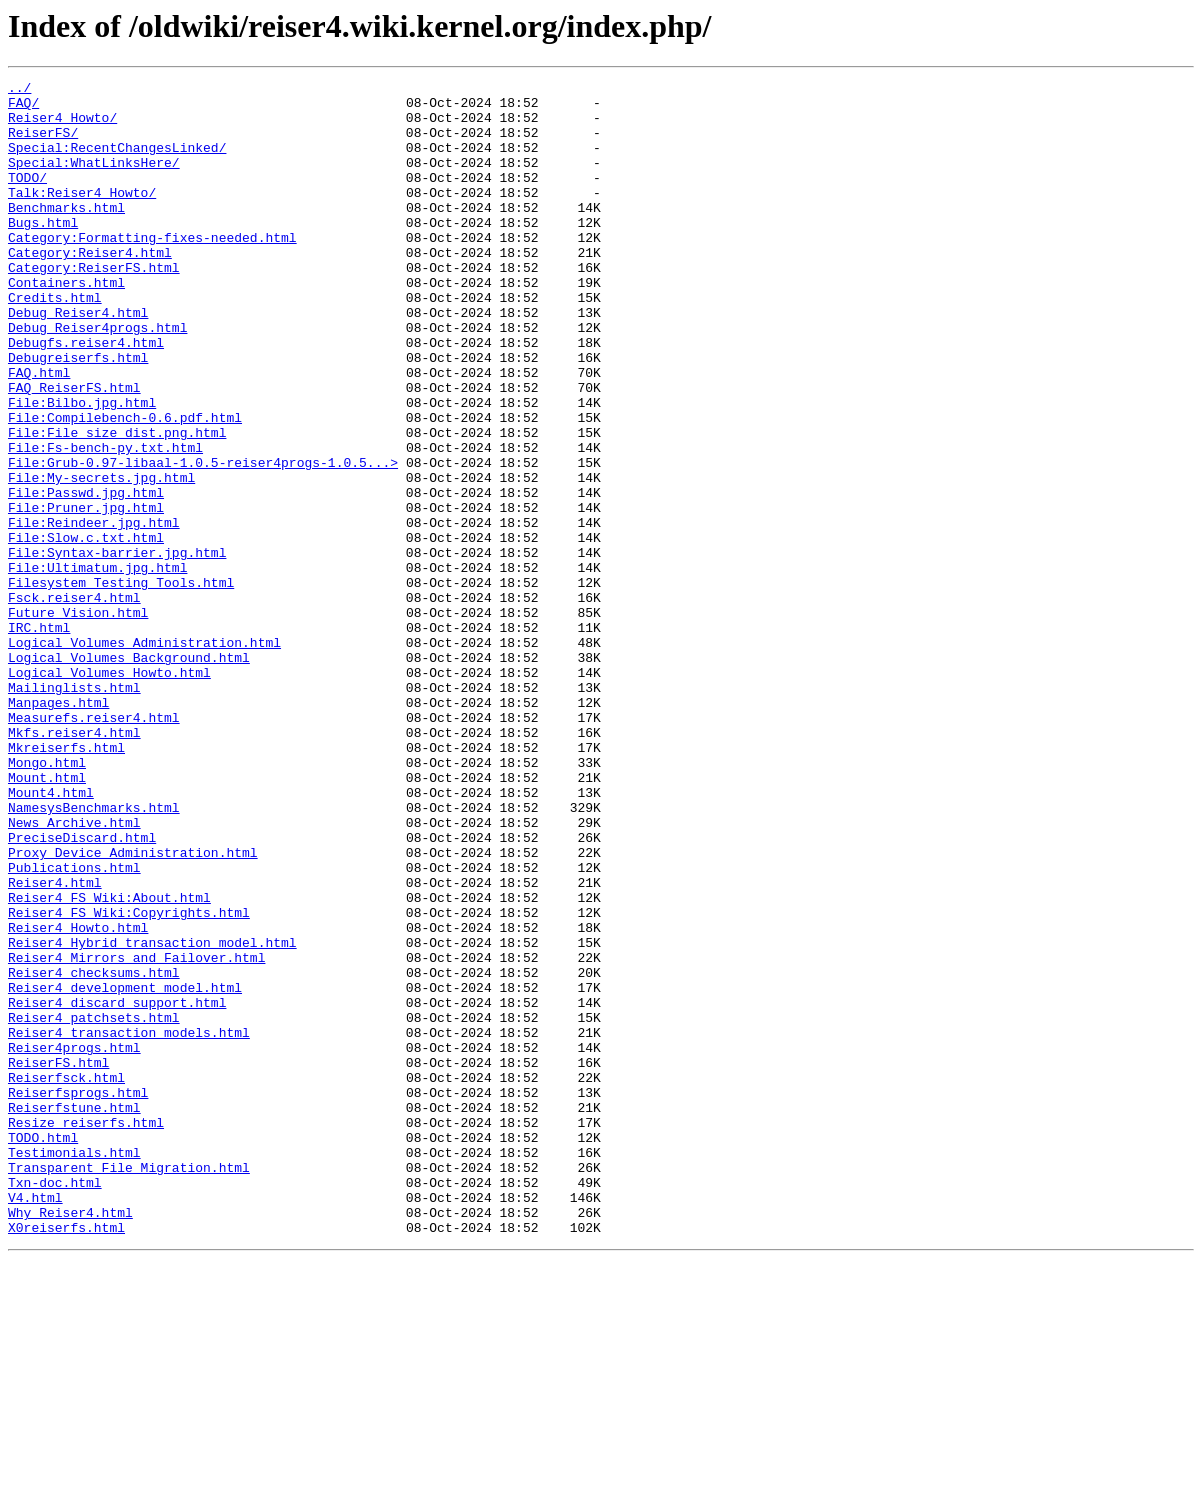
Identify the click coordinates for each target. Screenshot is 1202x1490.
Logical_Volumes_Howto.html (109, 792)
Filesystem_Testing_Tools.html (121, 684)
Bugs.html (43, 252)
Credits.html (55, 342)
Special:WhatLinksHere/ (94, 180)
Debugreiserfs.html (78, 414)
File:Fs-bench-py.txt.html (105, 522)
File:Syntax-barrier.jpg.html (117, 648)
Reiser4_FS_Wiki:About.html (109, 1062)
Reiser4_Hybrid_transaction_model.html (152, 1116)
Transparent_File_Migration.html (129, 1386)
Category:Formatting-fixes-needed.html (152, 270)
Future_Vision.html (78, 720)
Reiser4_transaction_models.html (129, 1224)
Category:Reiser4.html (90, 288)
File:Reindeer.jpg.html (94, 612)
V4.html (35, 1422)
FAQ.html (39, 432)
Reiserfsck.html (66, 1278)
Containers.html (66, 324)
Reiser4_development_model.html (125, 1170)
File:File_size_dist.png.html (117, 504)
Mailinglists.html (74, 810)
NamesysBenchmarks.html (94, 954)
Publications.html (74, 1026)
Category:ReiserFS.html (94, 306)
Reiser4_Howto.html (78, 1098)
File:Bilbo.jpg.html (82, 468)
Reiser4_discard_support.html (117, 1188)
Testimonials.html (74, 1368)
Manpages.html (58, 828)
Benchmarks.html (66, 234)
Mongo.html (47, 900)
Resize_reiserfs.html (86, 1332)
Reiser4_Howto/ (62, 126)
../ (19, 90)
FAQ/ (23, 108)
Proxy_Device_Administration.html (133, 1008)
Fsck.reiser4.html (74, 702)
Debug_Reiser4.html (78, 360)
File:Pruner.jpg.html (86, 594)
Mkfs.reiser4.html (74, 864)
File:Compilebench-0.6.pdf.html (125, 486)
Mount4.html (51, 936)
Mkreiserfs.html (66, 882)
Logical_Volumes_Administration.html (144, 756)
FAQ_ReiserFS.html (74, 450)
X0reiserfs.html (66, 1458)
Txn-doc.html (55, 1404)
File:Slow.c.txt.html (86, 630)
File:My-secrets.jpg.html (101, 558)
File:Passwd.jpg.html (86, 576)
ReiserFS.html (58, 1260)
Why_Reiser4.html (70, 1440)
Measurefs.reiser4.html (94, 846)
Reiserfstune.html (74, 1314)
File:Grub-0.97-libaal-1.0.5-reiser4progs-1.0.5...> (203, 540)
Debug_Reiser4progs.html (97, 378)
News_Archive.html (74, 972)
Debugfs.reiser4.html (86, 396)
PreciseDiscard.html (82, 990)
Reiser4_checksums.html (94, 1152)
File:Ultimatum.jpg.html (97, 666)
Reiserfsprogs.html (78, 1296)
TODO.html (43, 1350)
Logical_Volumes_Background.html (129, 774)
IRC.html (39, 738)
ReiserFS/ (43, 144)
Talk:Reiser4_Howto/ (82, 216)
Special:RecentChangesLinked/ (117, 162)
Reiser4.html (55, 1044)
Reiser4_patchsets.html (94, 1206)
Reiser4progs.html (74, 1242)
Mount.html (47, 918)
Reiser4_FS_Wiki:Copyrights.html (129, 1080)
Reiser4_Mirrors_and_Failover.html (136, 1134)
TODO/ (27, 198)
